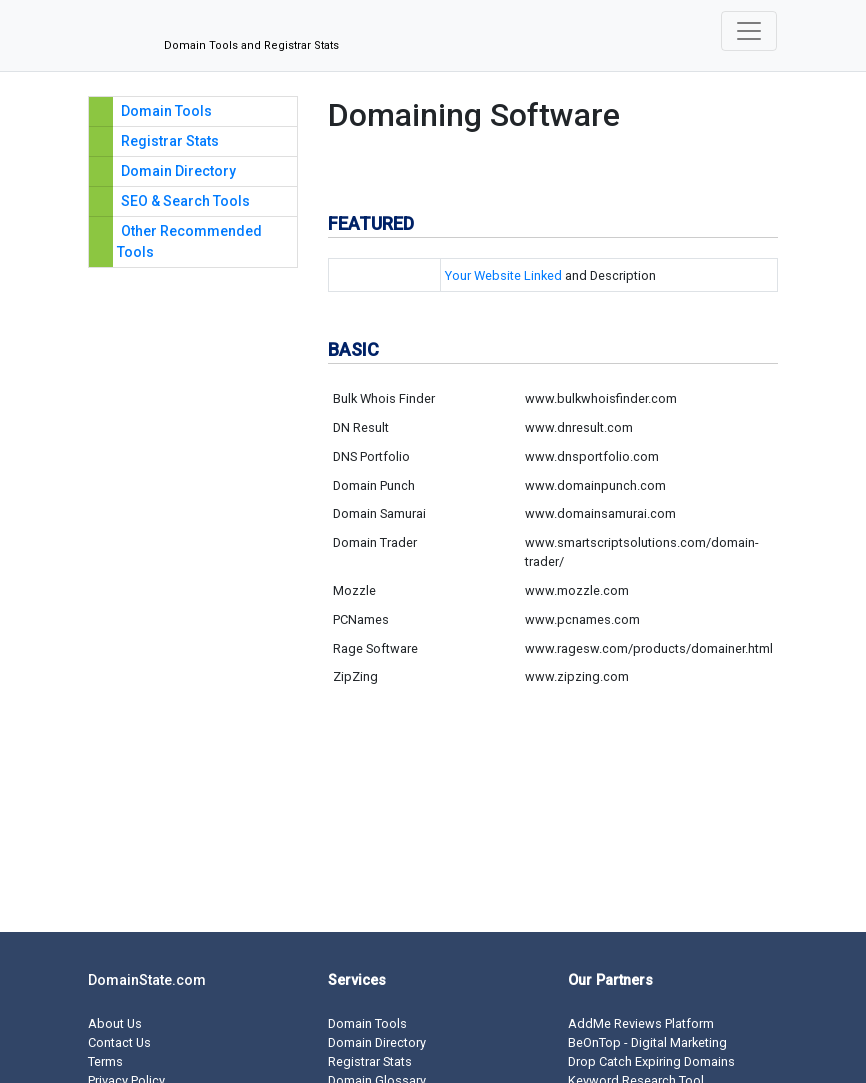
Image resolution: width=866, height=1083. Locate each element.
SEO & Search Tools (185, 201)
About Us (115, 1023)
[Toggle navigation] (749, 31)
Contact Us (119, 1042)
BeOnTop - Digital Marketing (647, 1042)
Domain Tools (166, 111)
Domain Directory (178, 171)
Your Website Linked (503, 275)
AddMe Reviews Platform (641, 1023)
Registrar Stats (170, 141)
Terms (105, 1061)
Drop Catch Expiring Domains (651, 1061)
